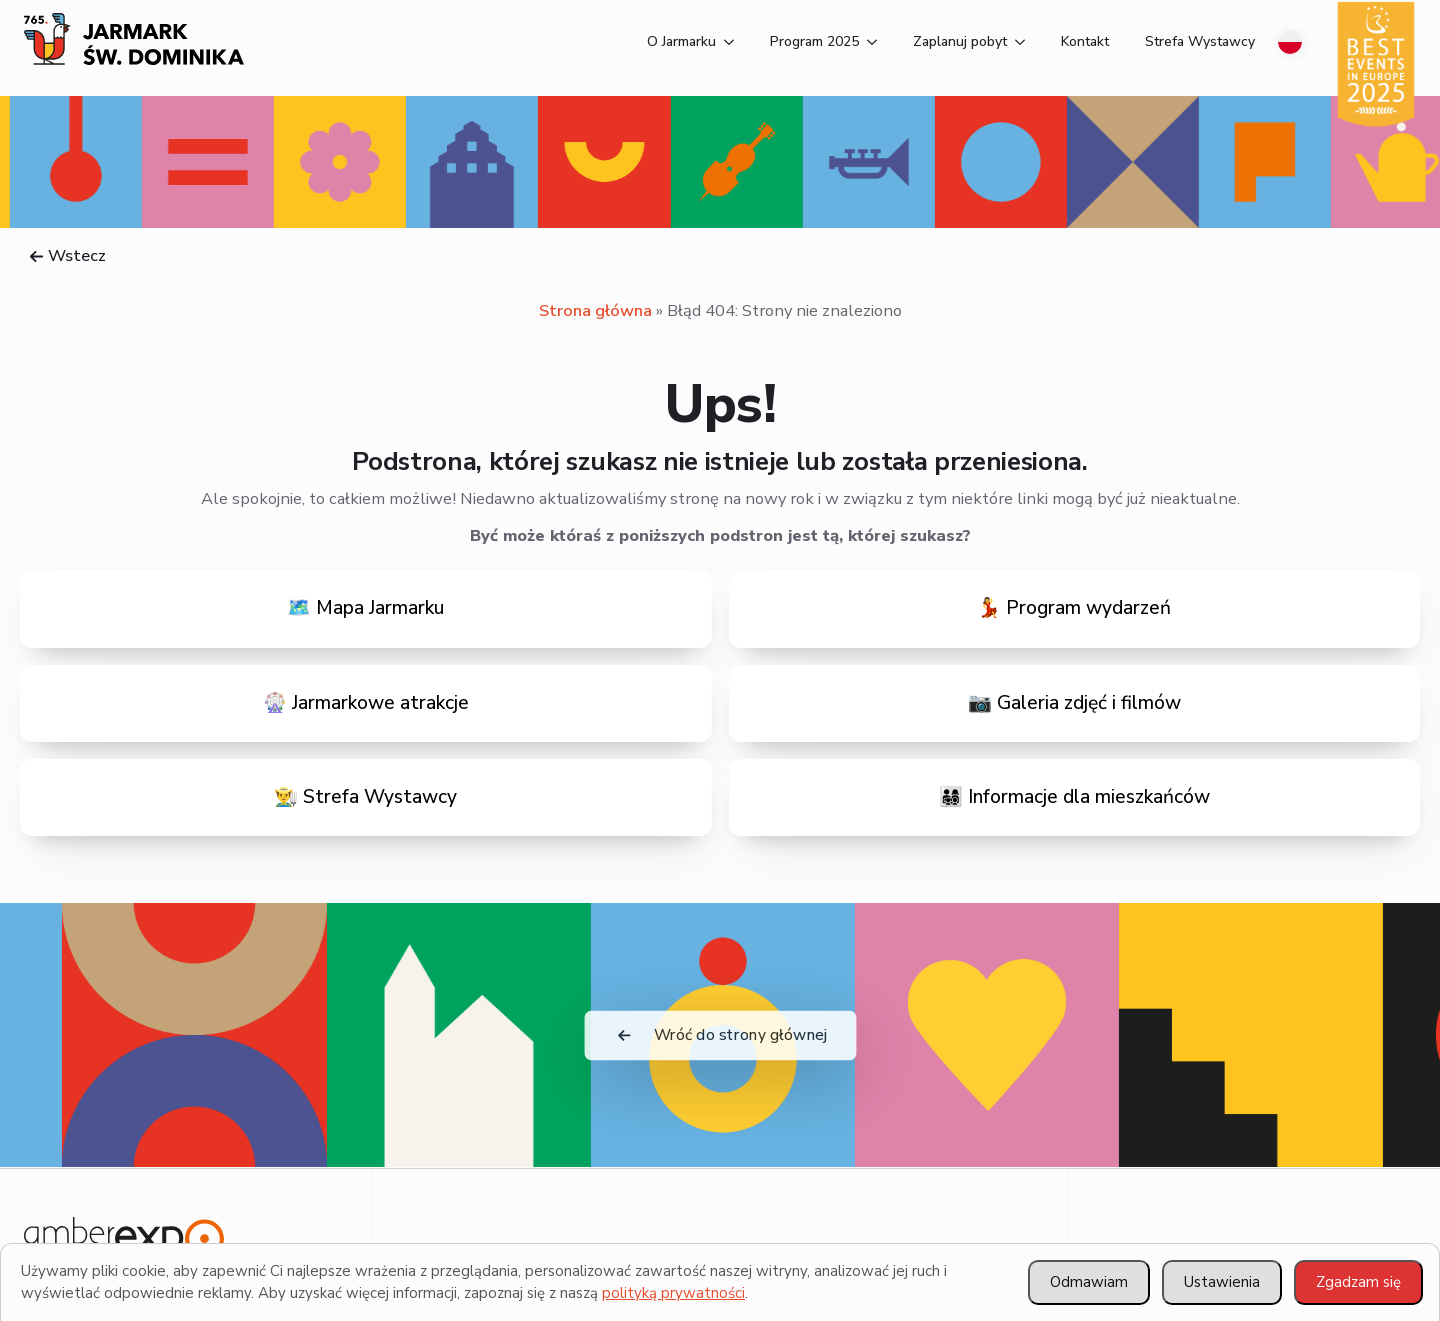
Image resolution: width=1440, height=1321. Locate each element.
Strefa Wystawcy (1200, 41)
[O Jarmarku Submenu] (725, 42)
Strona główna (595, 310)
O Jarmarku (681, 41)
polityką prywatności (673, 1293)
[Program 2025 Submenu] (868, 42)
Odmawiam (1089, 1282)
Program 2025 (814, 41)
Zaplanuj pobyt (960, 41)
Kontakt (1085, 41)
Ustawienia (1222, 1282)
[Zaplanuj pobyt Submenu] (1016, 42)
